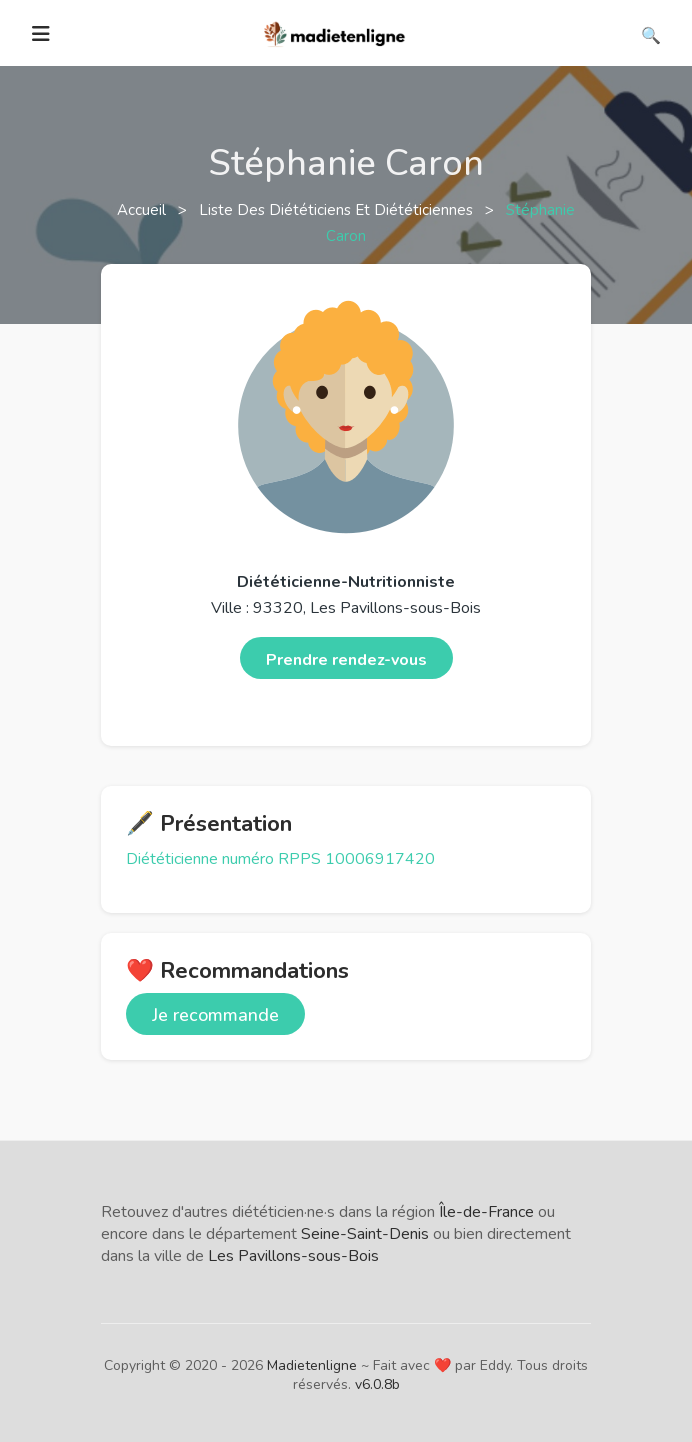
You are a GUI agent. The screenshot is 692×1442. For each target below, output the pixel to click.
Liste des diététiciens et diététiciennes (338, 210)
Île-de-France (486, 1212)
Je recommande (215, 1015)
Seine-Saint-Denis (365, 1234)
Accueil (143, 210)
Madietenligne (312, 1365)
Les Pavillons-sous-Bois (293, 1256)
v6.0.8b (377, 1384)
